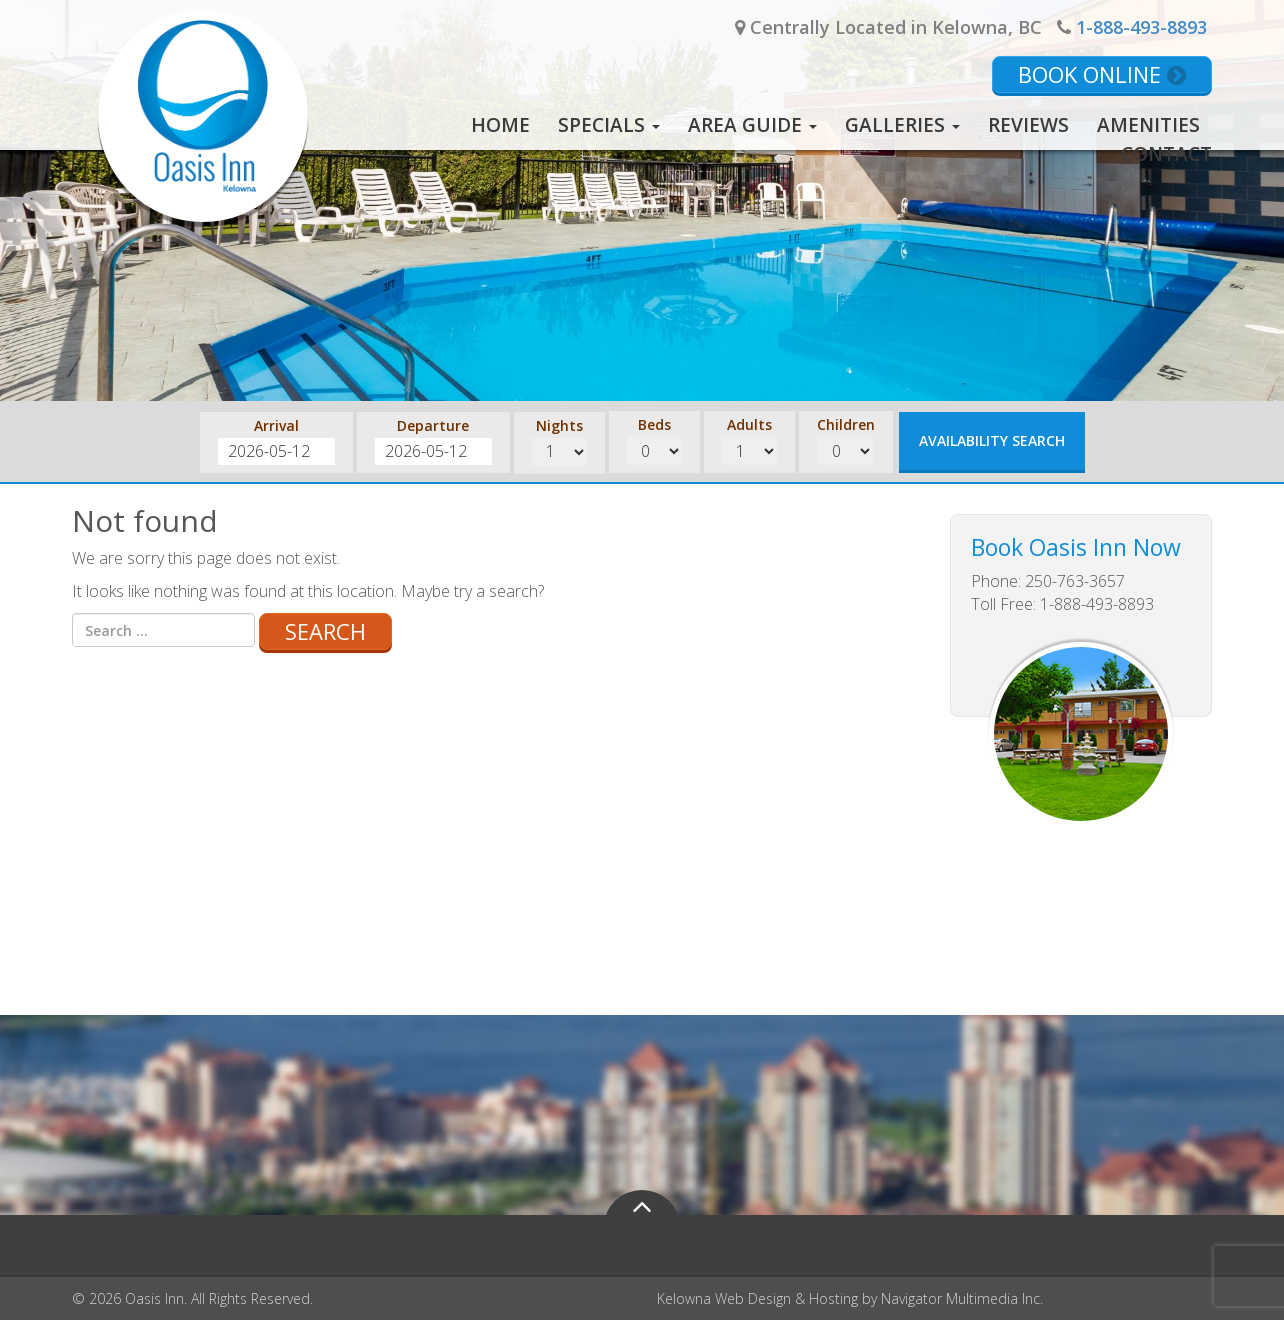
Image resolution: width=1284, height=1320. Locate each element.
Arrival (276, 425)
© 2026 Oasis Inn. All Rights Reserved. (192, 1298)
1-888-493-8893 (1141, 27)
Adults (749, 424)
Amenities (1148, 125)
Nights (559, 425)
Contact (1166, 154)
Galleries (902, 125)
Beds (654, 424)
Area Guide (752, 125)
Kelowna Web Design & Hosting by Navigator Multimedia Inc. (850, 1298)
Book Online (1102, 74)
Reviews (1028, 125)
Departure (433, 425)
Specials (609, 125)
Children (846, 424)
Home (500, 125)
